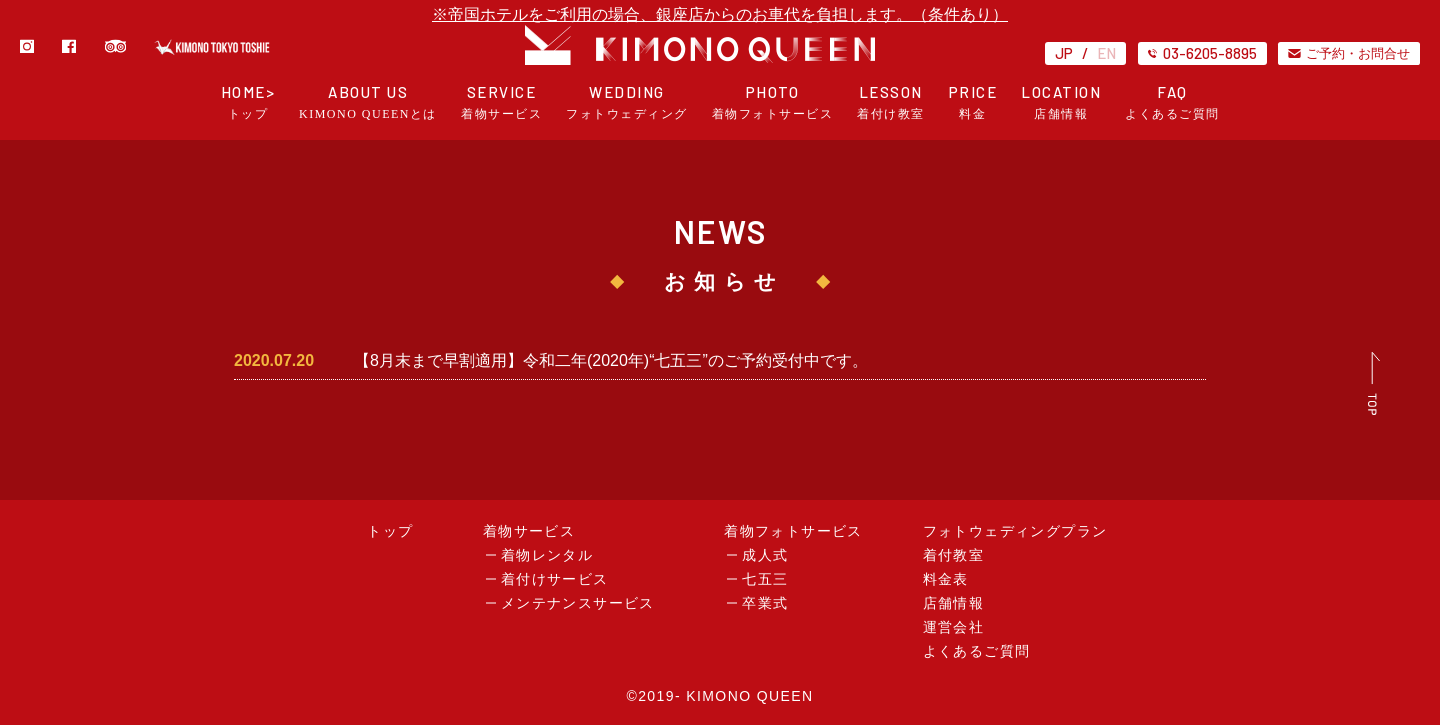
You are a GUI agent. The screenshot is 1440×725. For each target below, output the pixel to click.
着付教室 (954, 555)
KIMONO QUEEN (749, 696)
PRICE (973, 102)
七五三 (765, 579)
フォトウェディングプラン (1015, 531)
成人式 (765, 555)
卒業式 (765, 603)
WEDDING (627, 102)
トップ (390, 531)
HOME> (248, 102)
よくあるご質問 (977, 651)
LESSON (891, 102)
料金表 (946, 579)
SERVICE (501, 102)
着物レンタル (547, 555)
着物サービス (529, 531)
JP (1064, 53)
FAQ (1172, 102)
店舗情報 (954, 603)
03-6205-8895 (1202, 53)
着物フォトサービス (793, 531)
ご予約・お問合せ (1349, 53)
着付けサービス (555, 579)
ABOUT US (368, 102)
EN (1106, 53)
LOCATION (1061, 102)
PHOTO (773, 102)
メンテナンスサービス (578, 603)
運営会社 (954, 627)
